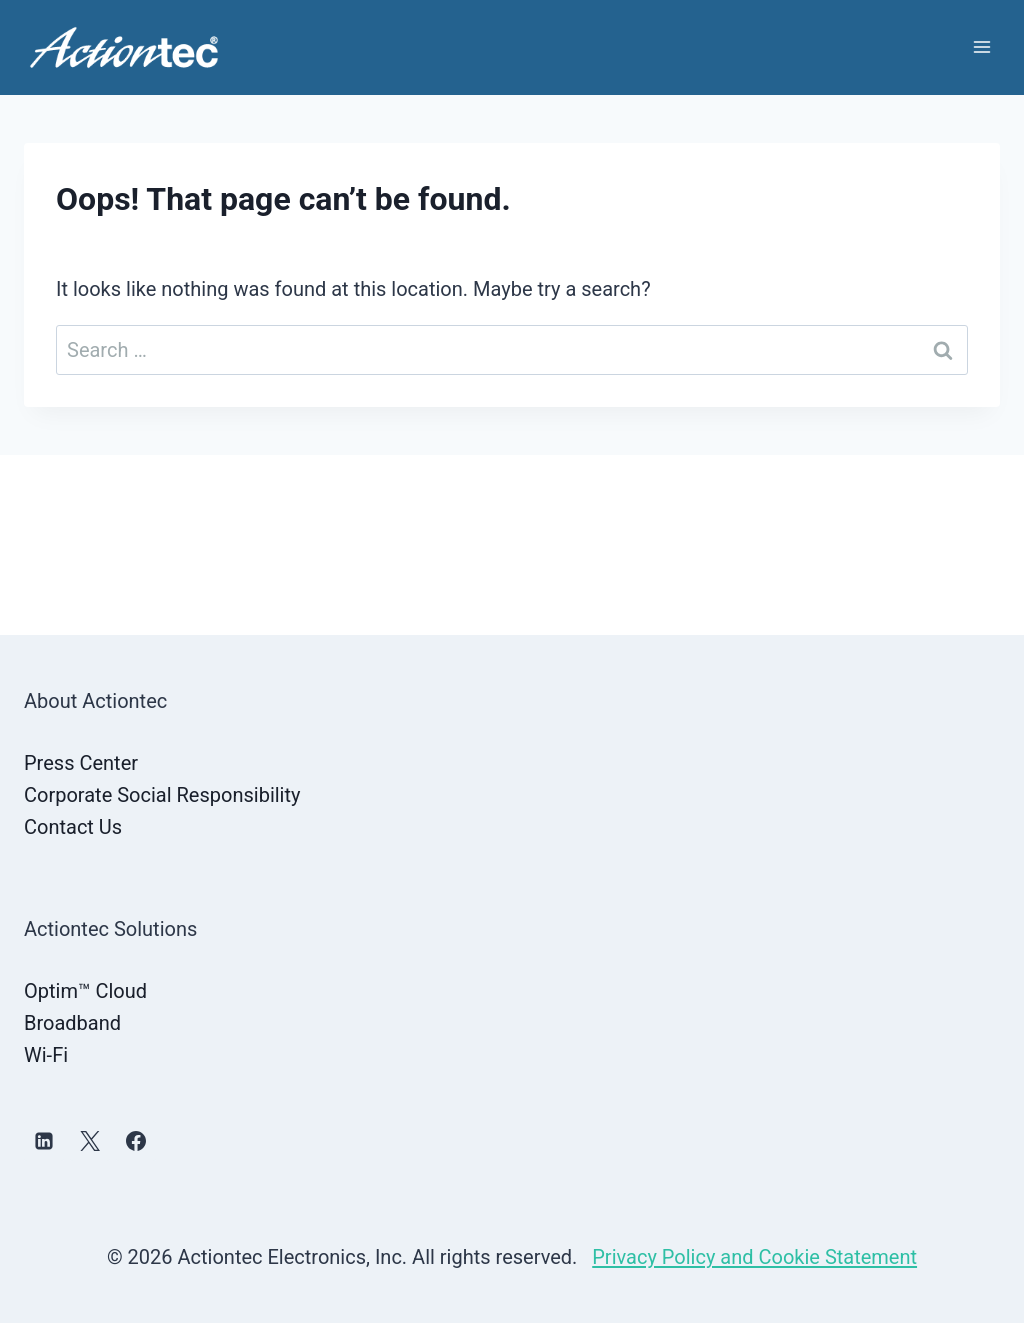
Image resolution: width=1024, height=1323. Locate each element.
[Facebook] (136, 1141)
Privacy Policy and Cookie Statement (754, 1257)
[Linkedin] (44, 1141)
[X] (90, 1141)
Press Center (81, 763)
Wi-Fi (46, 1055)
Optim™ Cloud (85, 991)
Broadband (72, 1023)
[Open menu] (981, 47)
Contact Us (73, 827)
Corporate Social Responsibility (162, 795)
